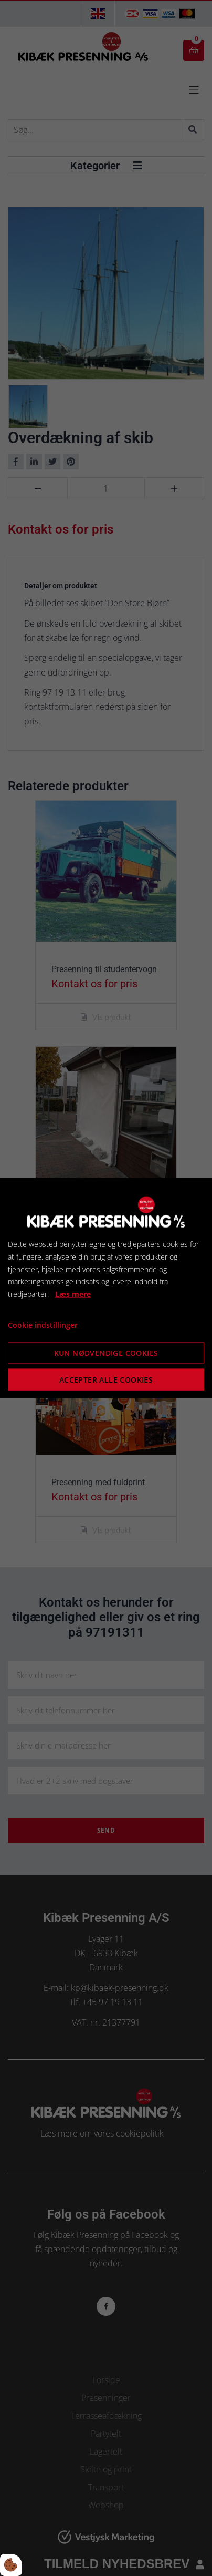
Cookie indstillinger (43, 1325)
